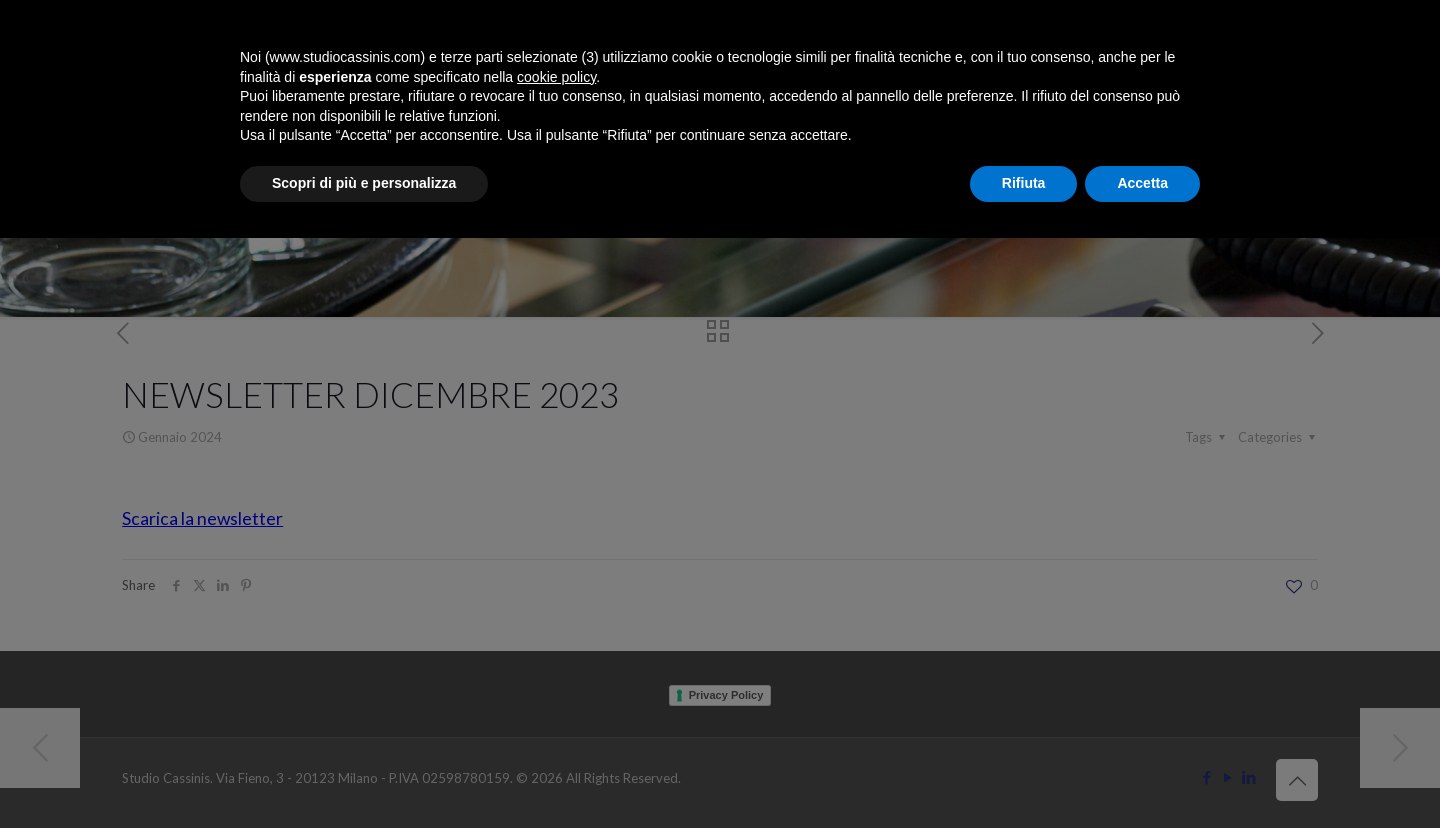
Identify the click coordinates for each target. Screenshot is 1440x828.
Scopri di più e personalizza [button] (364, 183)
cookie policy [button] (556, 77)
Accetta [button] (1142, 183)
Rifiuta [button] (1024, 183)
